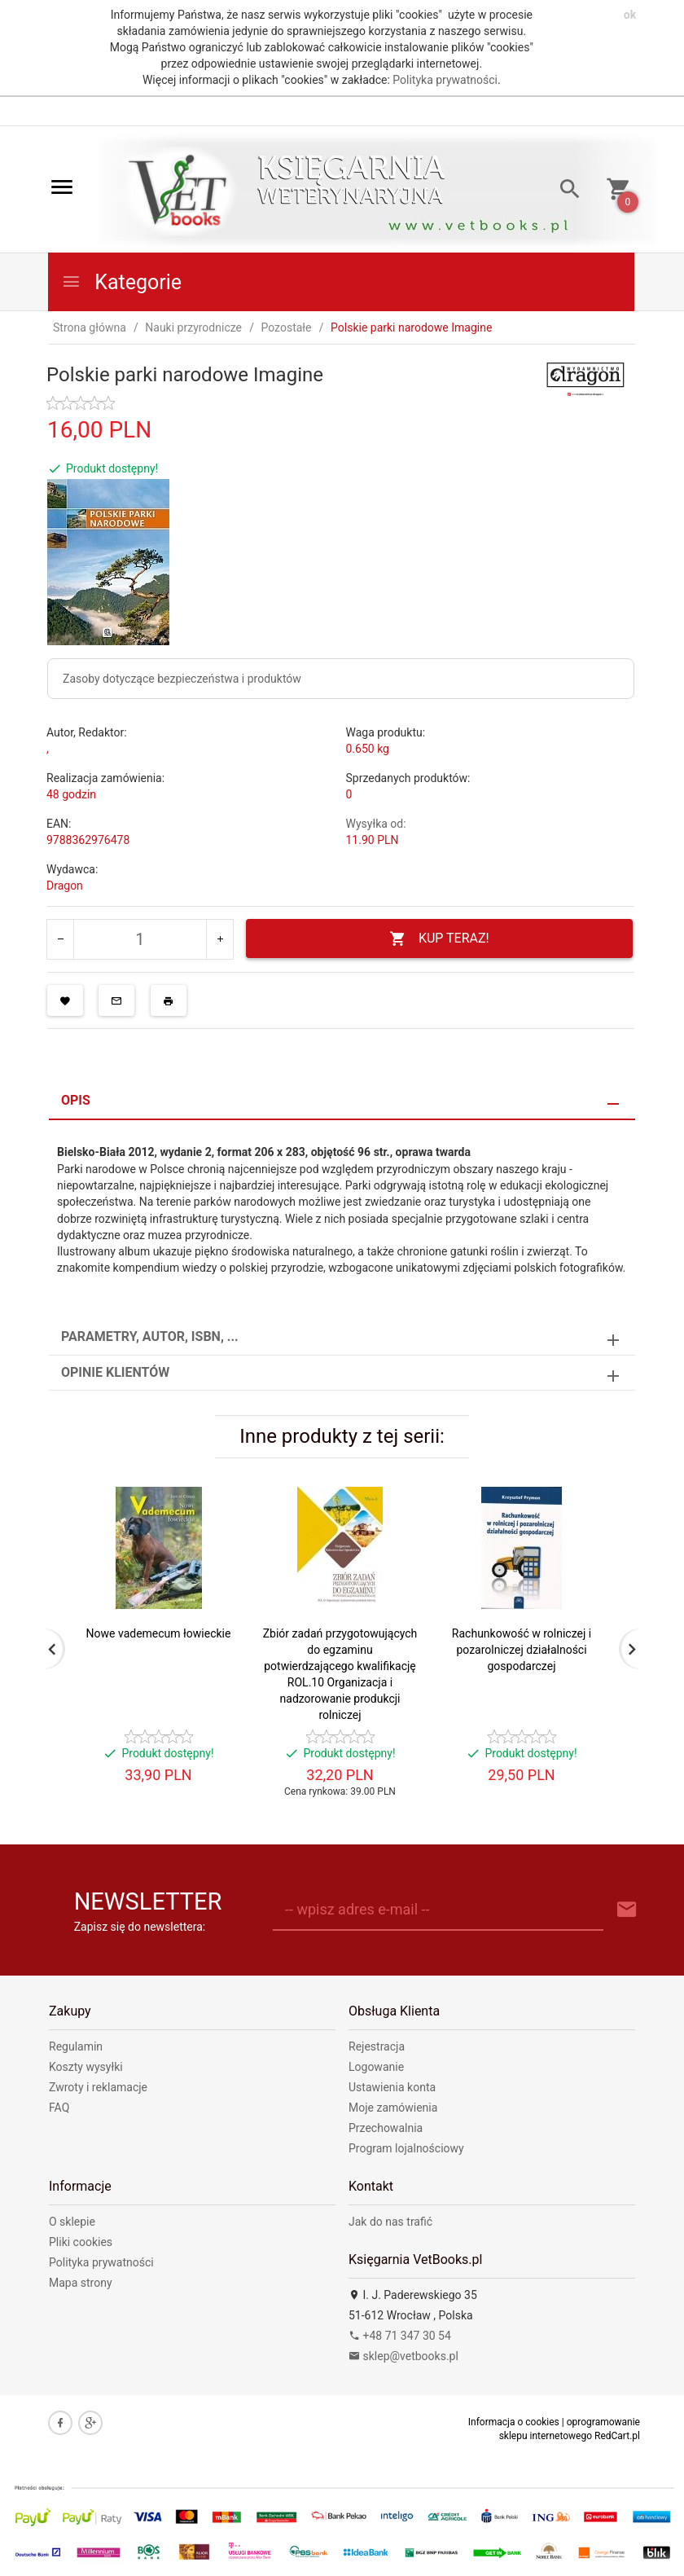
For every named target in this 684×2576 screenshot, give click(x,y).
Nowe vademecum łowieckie (158, 1633)
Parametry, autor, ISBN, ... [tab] (150, 1336)
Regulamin (76, 2046)
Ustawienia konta (392, 2087)
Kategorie (121, 282)
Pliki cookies (80, 2242)
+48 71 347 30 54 (400, 2335)
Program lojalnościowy (406, 2148)
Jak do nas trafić (390, 2221)
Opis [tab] (75, 1100)
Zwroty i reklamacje (98, 2087)
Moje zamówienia (393, 2107)
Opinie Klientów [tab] (115, 1372)
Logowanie (376, 2066)
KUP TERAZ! (439, 938)
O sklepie (72, 2221)
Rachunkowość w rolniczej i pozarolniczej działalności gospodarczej (521, 1650)
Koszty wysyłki (86, 2066)
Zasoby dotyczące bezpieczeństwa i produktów (182, 678)
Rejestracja (377, 2046)
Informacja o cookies (513, 2422)
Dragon (64, 885)
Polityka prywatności (445, 79)
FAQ (59, 2107)
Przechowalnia (386, 2127)
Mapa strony (80, 2282)
